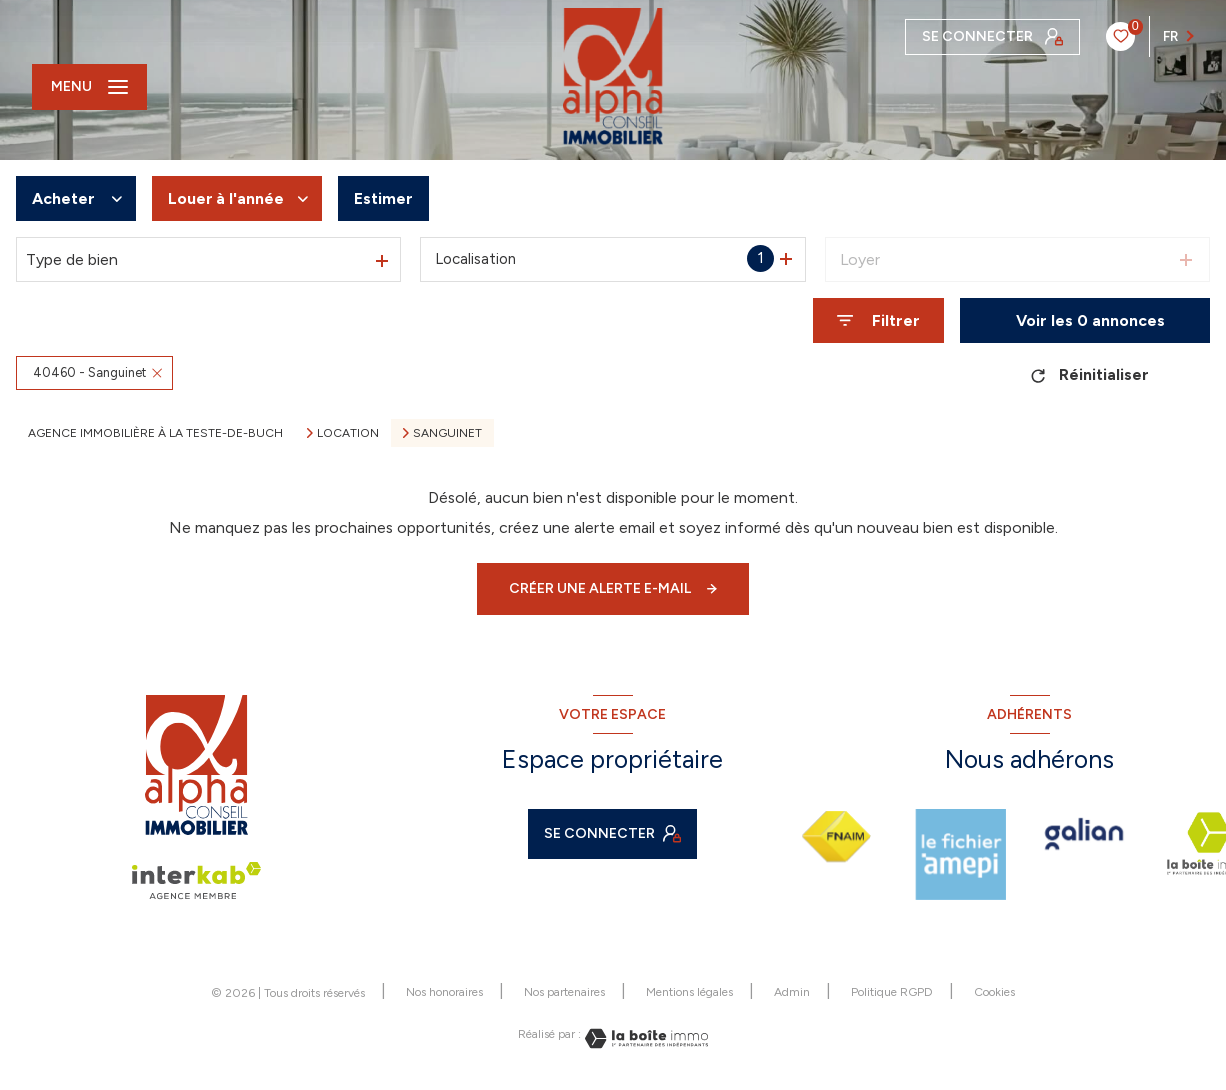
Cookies (994, 992)
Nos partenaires (564, 992)
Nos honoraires (444, 992)
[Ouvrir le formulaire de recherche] (878, 320)
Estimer (383, 198)
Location (348, 433)
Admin (792, 992)
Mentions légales (689, 992)
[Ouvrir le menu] (89, 87)
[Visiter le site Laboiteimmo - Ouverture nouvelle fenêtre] (645, 1038)
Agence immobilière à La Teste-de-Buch (155, 433)
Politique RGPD (892, 992)
